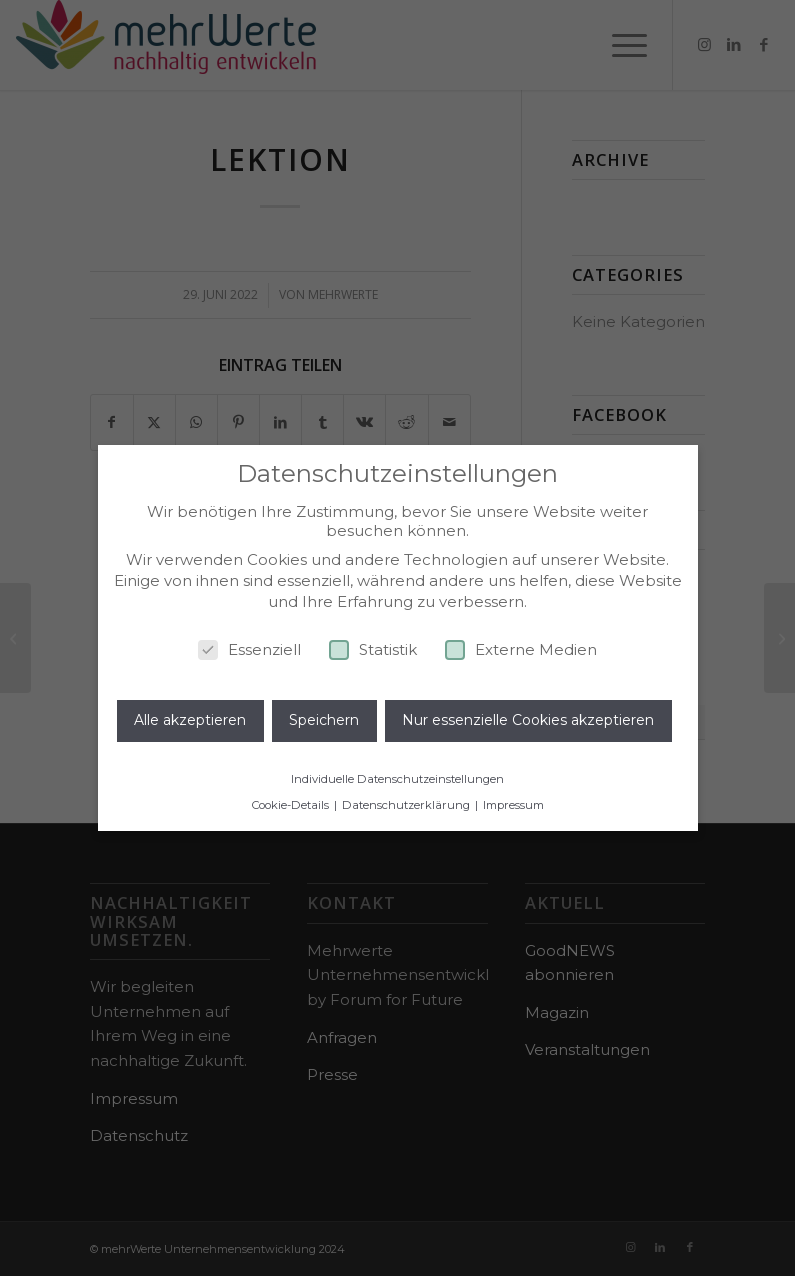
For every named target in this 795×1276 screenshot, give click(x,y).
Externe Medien (521, 649)
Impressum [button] (513, 805)
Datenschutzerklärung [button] (407, 805)
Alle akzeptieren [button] (190, 720)
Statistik (373, 649)
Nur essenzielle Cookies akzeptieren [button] (528, 720)
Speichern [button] (324, 720)
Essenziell (249, 649)
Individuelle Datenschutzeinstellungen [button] (397, 779)
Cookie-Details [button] (292, 805)
